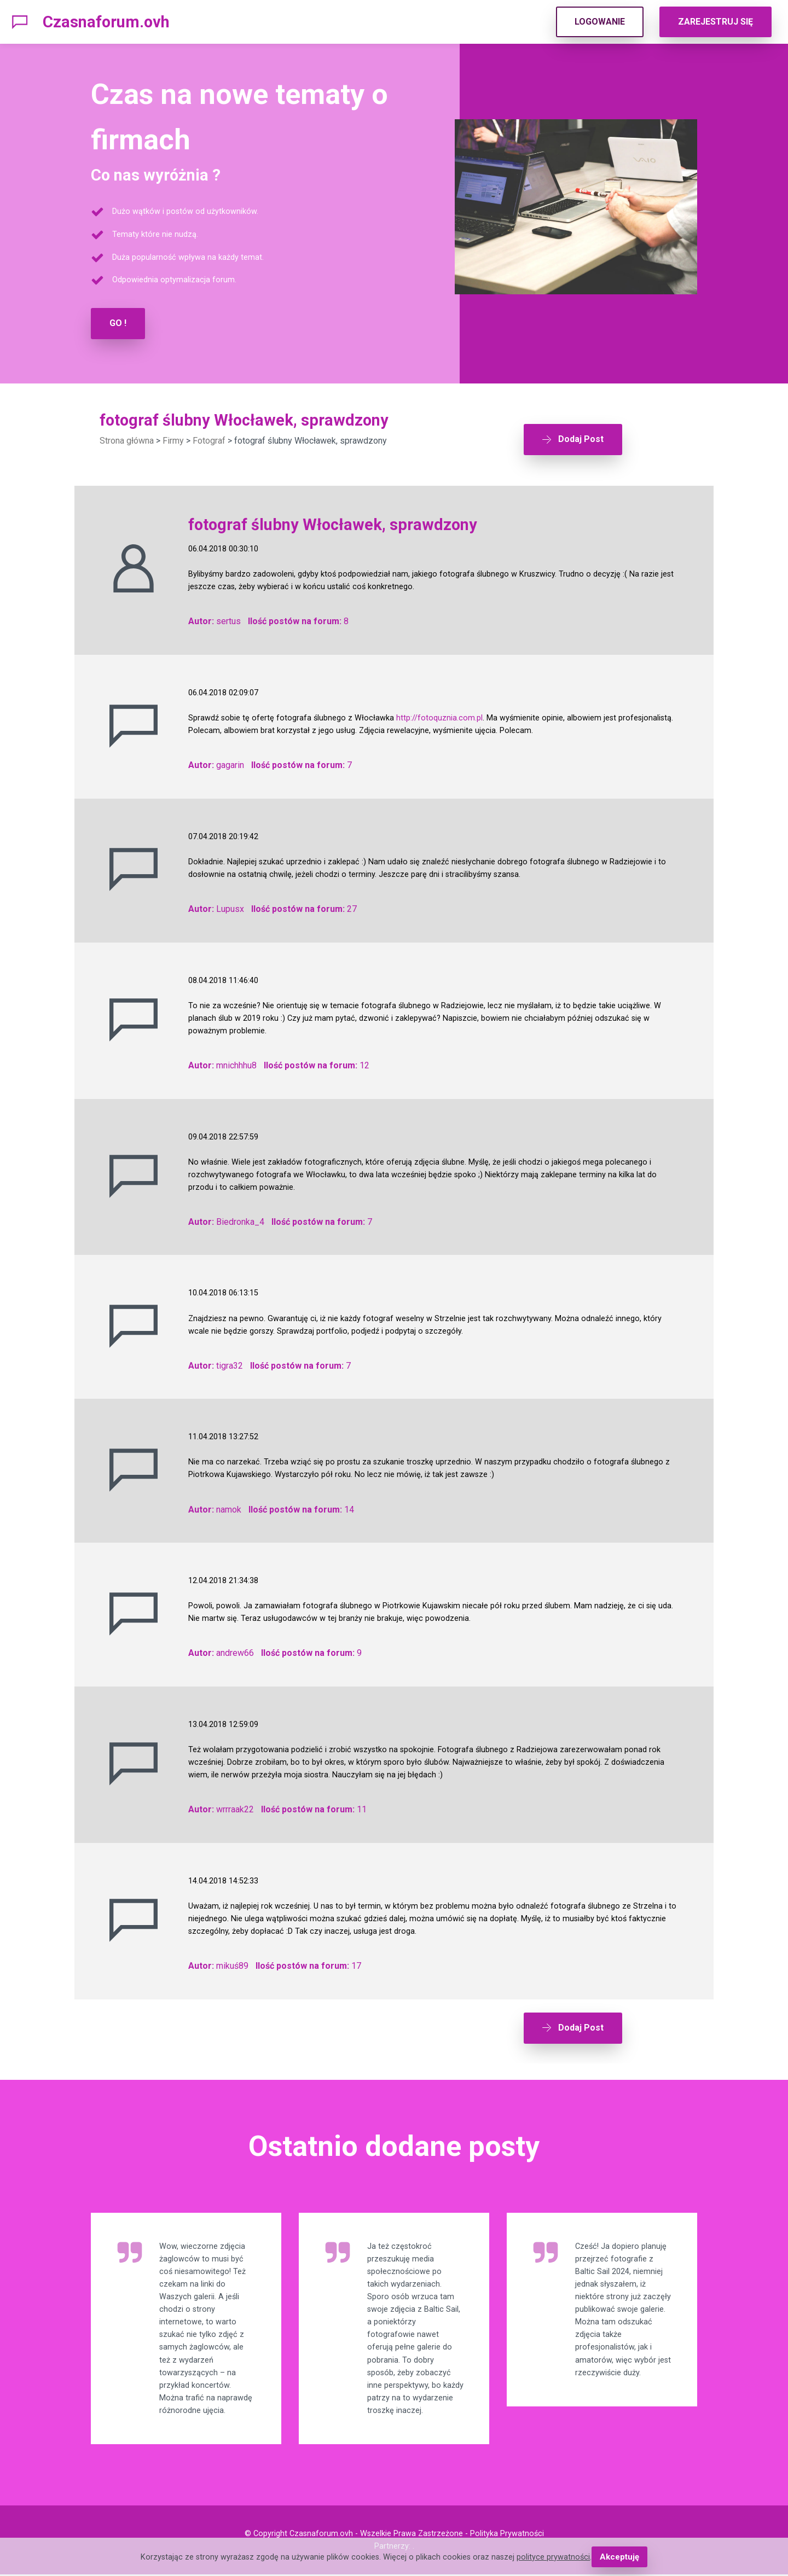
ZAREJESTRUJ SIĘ (715, 21)
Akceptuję (619, 2557)
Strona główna (127, 440)
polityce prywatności (554, 2557)
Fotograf (209, 440)
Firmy (173, 440)
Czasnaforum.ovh (106, 22)
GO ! (117, 323)
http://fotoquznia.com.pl (439, 712)
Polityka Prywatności (507, 2535)
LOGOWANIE (600, 21)
